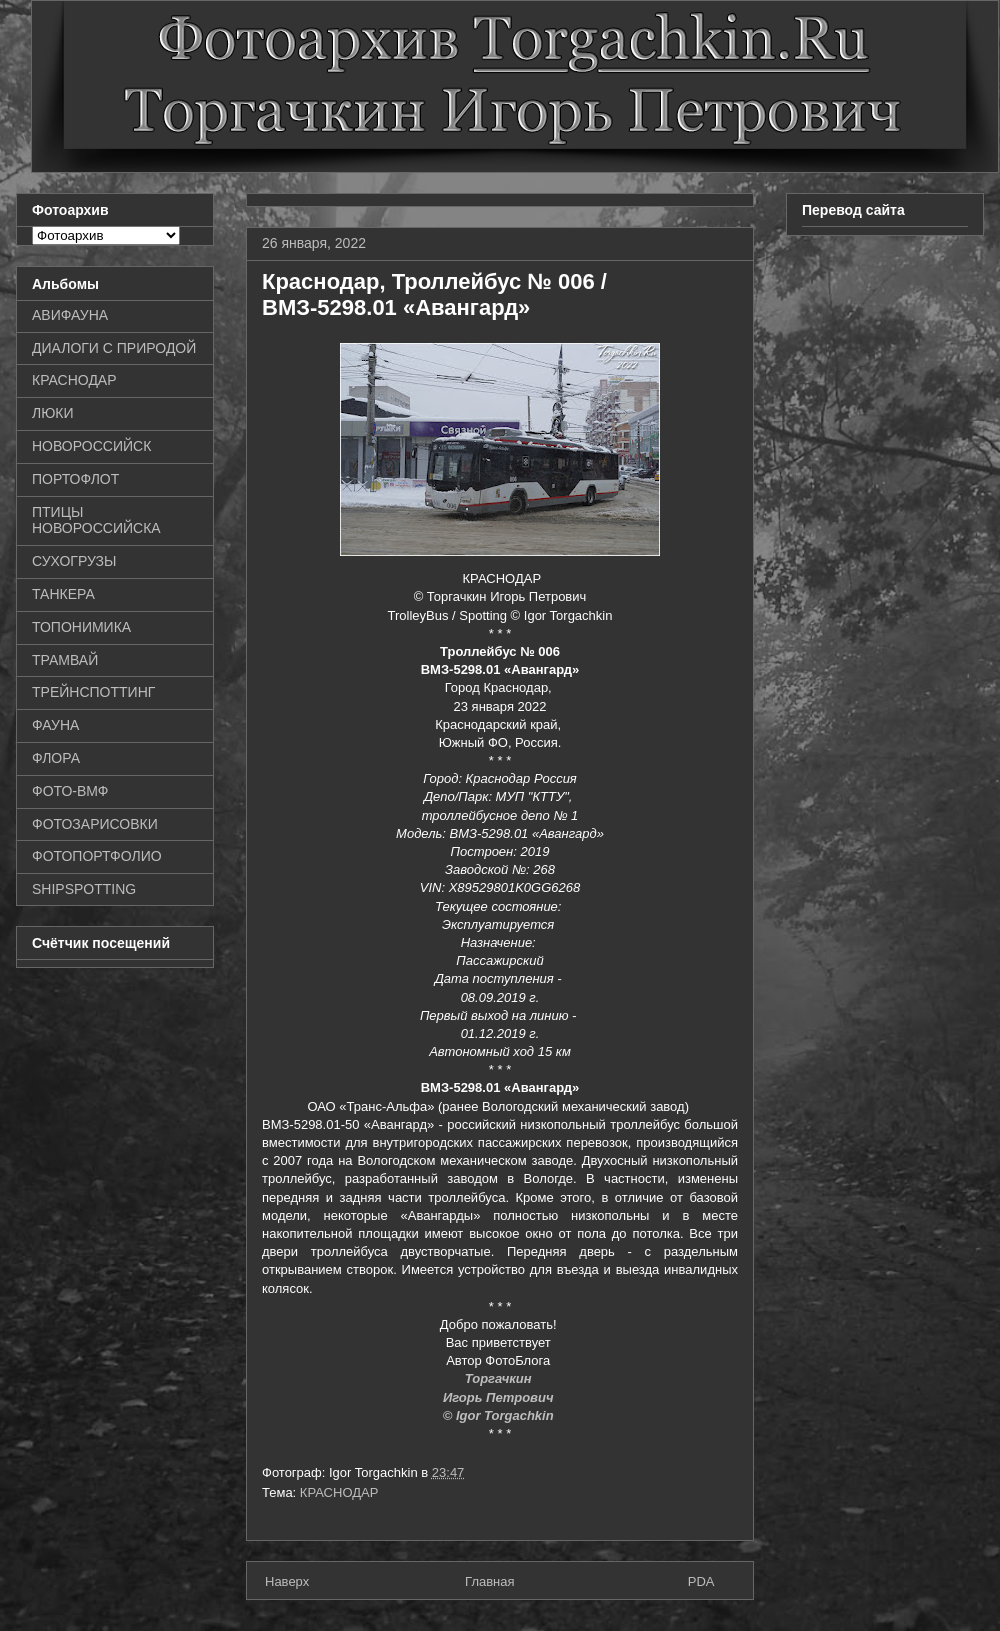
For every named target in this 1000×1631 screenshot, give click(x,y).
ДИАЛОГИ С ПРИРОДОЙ (114, 348)
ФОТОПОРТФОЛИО (97, 856)
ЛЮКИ (53, 413)
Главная (489, 1581)
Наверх (287, 1581)
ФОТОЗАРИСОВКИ (95, 824)
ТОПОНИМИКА (81, 627)
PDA (701, 1581)
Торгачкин (500, 1378)
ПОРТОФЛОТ (75, 479)
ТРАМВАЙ (65, 660)
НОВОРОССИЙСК (91, 446)
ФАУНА (55, 725)
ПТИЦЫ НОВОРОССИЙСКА (96, 520)
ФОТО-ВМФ (70, 791)
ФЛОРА (56, 758)
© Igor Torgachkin (500, 1415)
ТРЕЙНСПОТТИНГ (93, 692)
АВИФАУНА (70, 315)
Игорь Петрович (500, 1397)
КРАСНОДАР (339, 1492)
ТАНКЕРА (63, 594)
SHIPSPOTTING (84, 889)
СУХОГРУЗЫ (74, 561)
